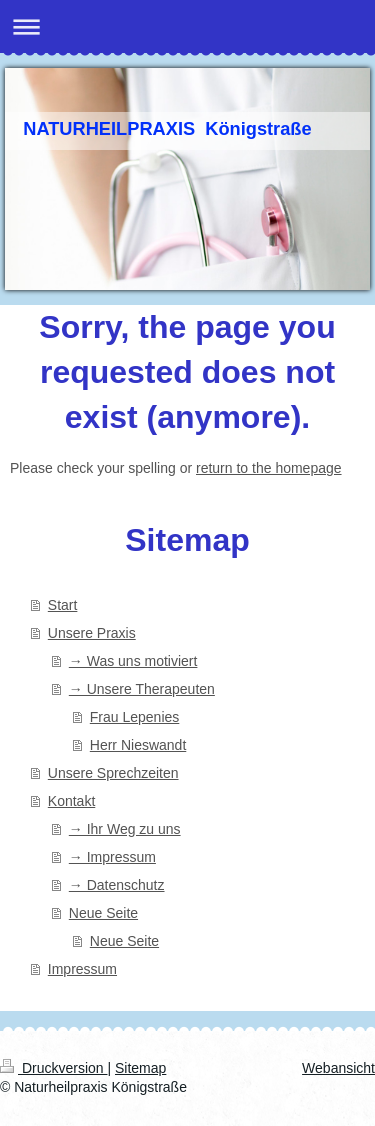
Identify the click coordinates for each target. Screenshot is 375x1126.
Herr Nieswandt (138, 745)
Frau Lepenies (135, 717)
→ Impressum (112, 857)
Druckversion (53, 1068)
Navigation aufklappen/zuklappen (187, 26)
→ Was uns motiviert (133, 661)
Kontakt (71, 801)
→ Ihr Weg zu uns (125, 829)
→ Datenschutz (117, 885)
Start (63, 605)
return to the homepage (269, 468)
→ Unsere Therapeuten (142, 689)
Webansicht (338, 1068)
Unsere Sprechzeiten (113, 773)
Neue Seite (103, 913)
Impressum (82, 969)
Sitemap (140, 1068)
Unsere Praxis (92, 633)
